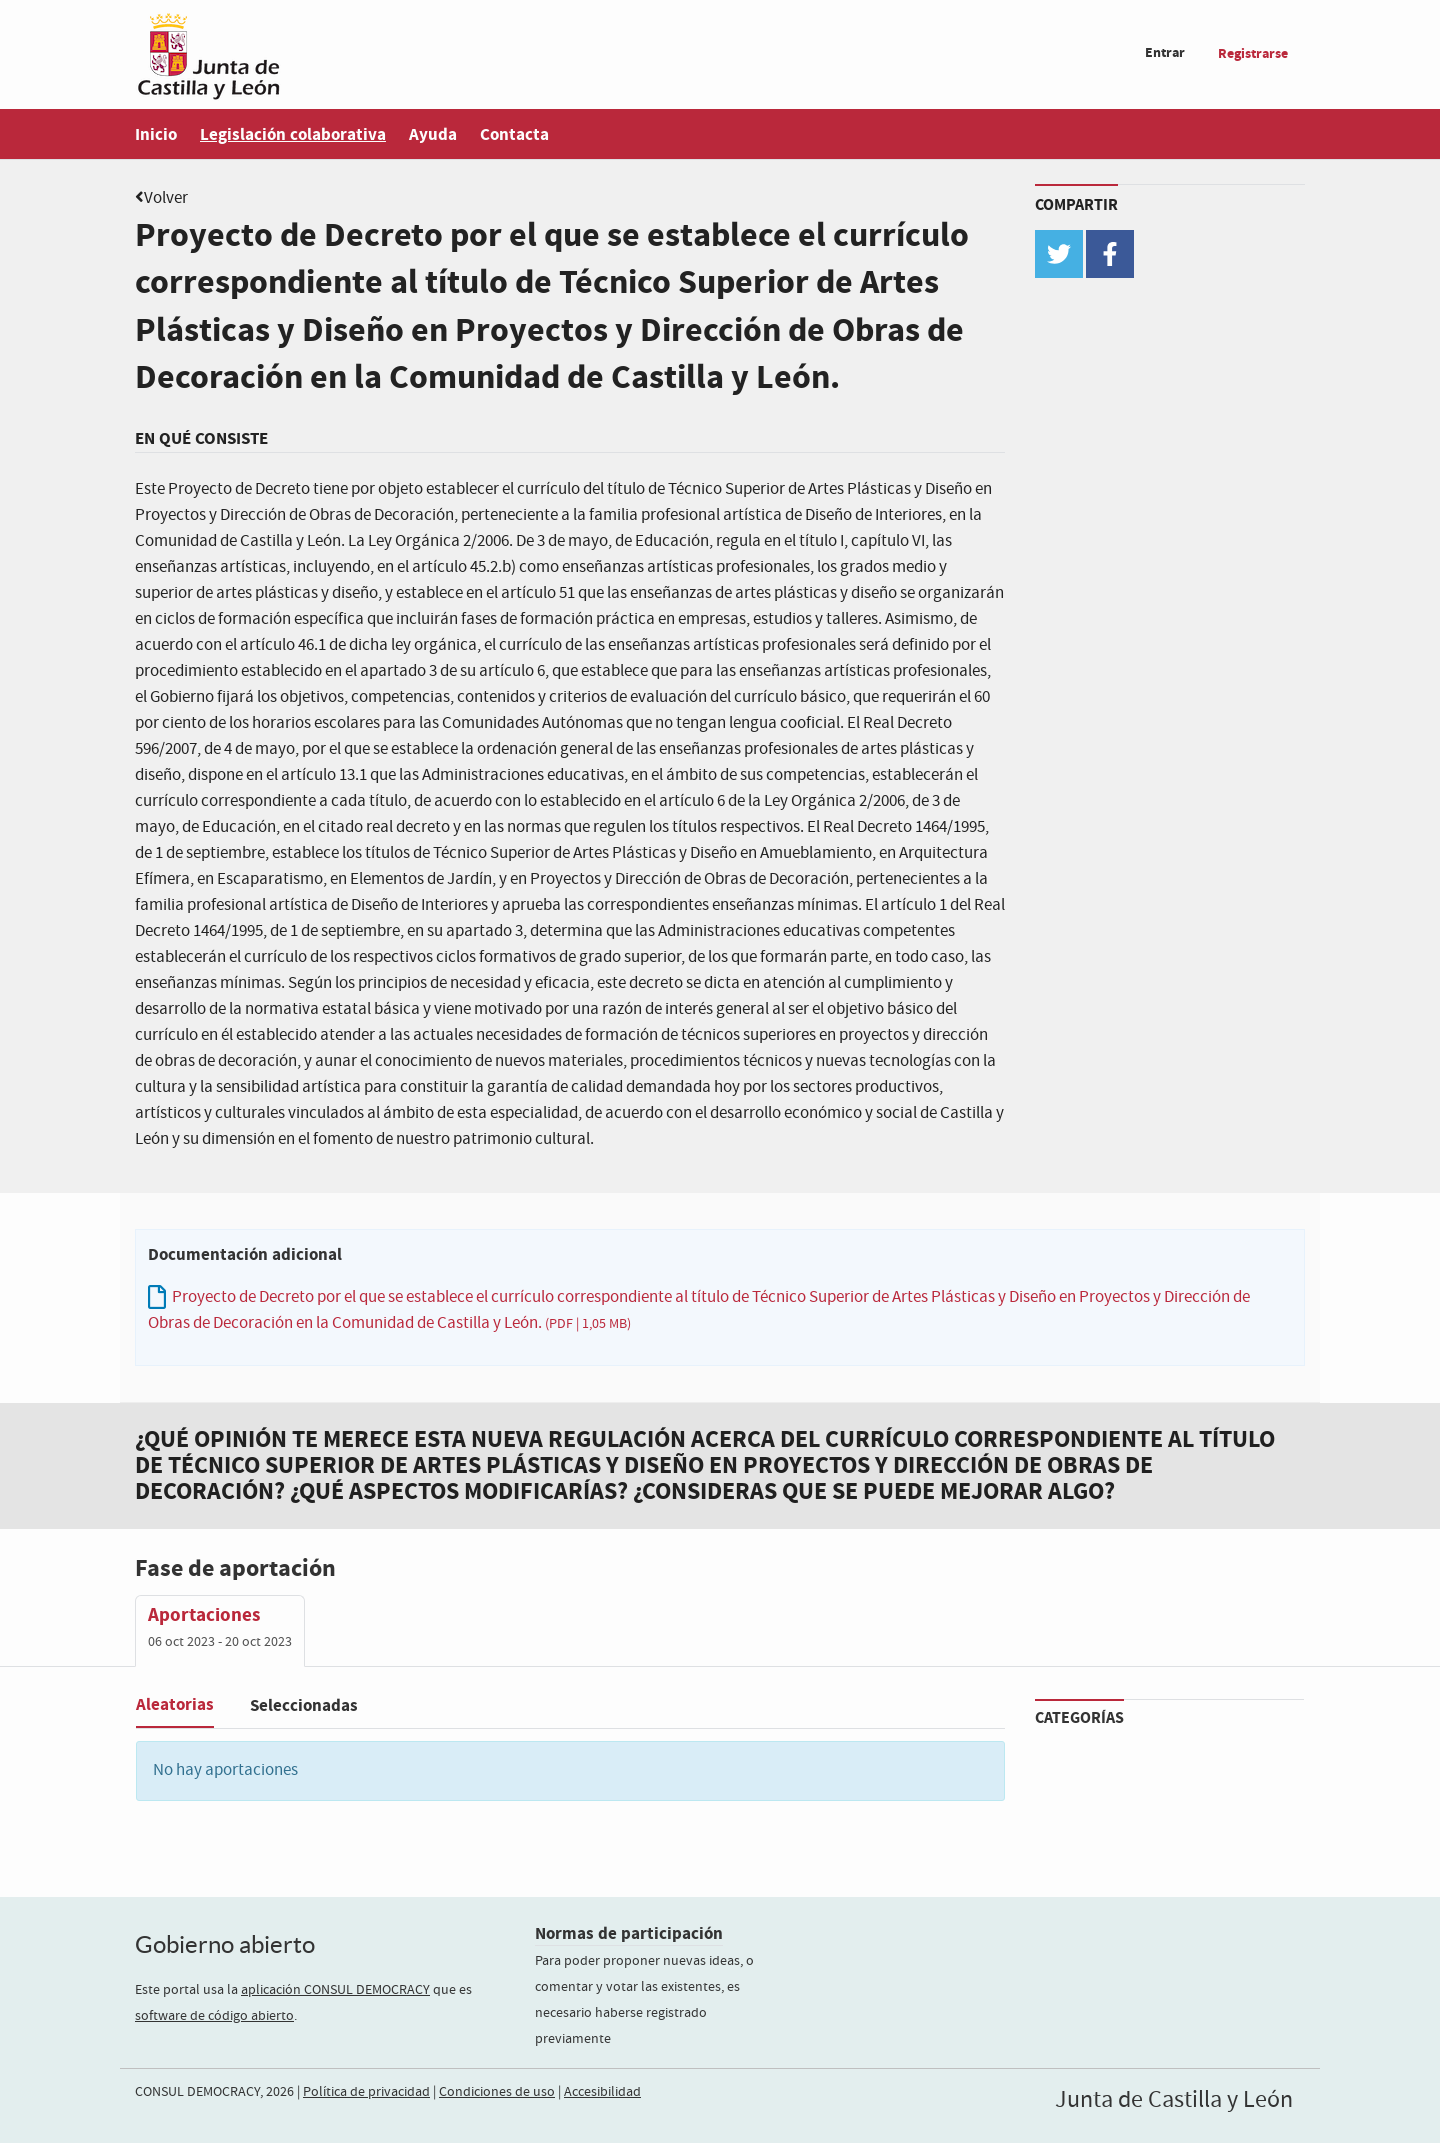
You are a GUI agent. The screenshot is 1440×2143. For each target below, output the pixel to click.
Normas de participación (629, 1933)
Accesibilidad (602, 2092)
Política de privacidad (366, 2092)
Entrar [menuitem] (1165, 52)
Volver (166, 198)
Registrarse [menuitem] (1253, 53)
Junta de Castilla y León (1174, 2100)
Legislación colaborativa (293, 134)
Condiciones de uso (497, 2092)
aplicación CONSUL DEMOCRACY (335, 1990)
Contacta (514, 134)
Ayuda (433, 134)
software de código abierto (214, 2016)
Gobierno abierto (225, 1944)
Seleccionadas (304, 1705)
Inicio (156, 134)
